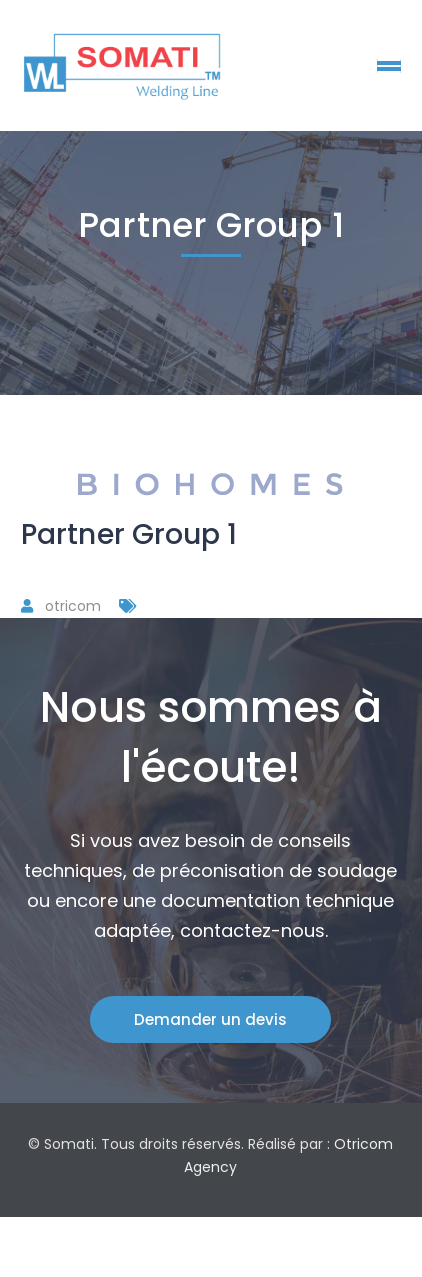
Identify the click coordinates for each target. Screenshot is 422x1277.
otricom (73, 606)
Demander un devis (210, 1019)
